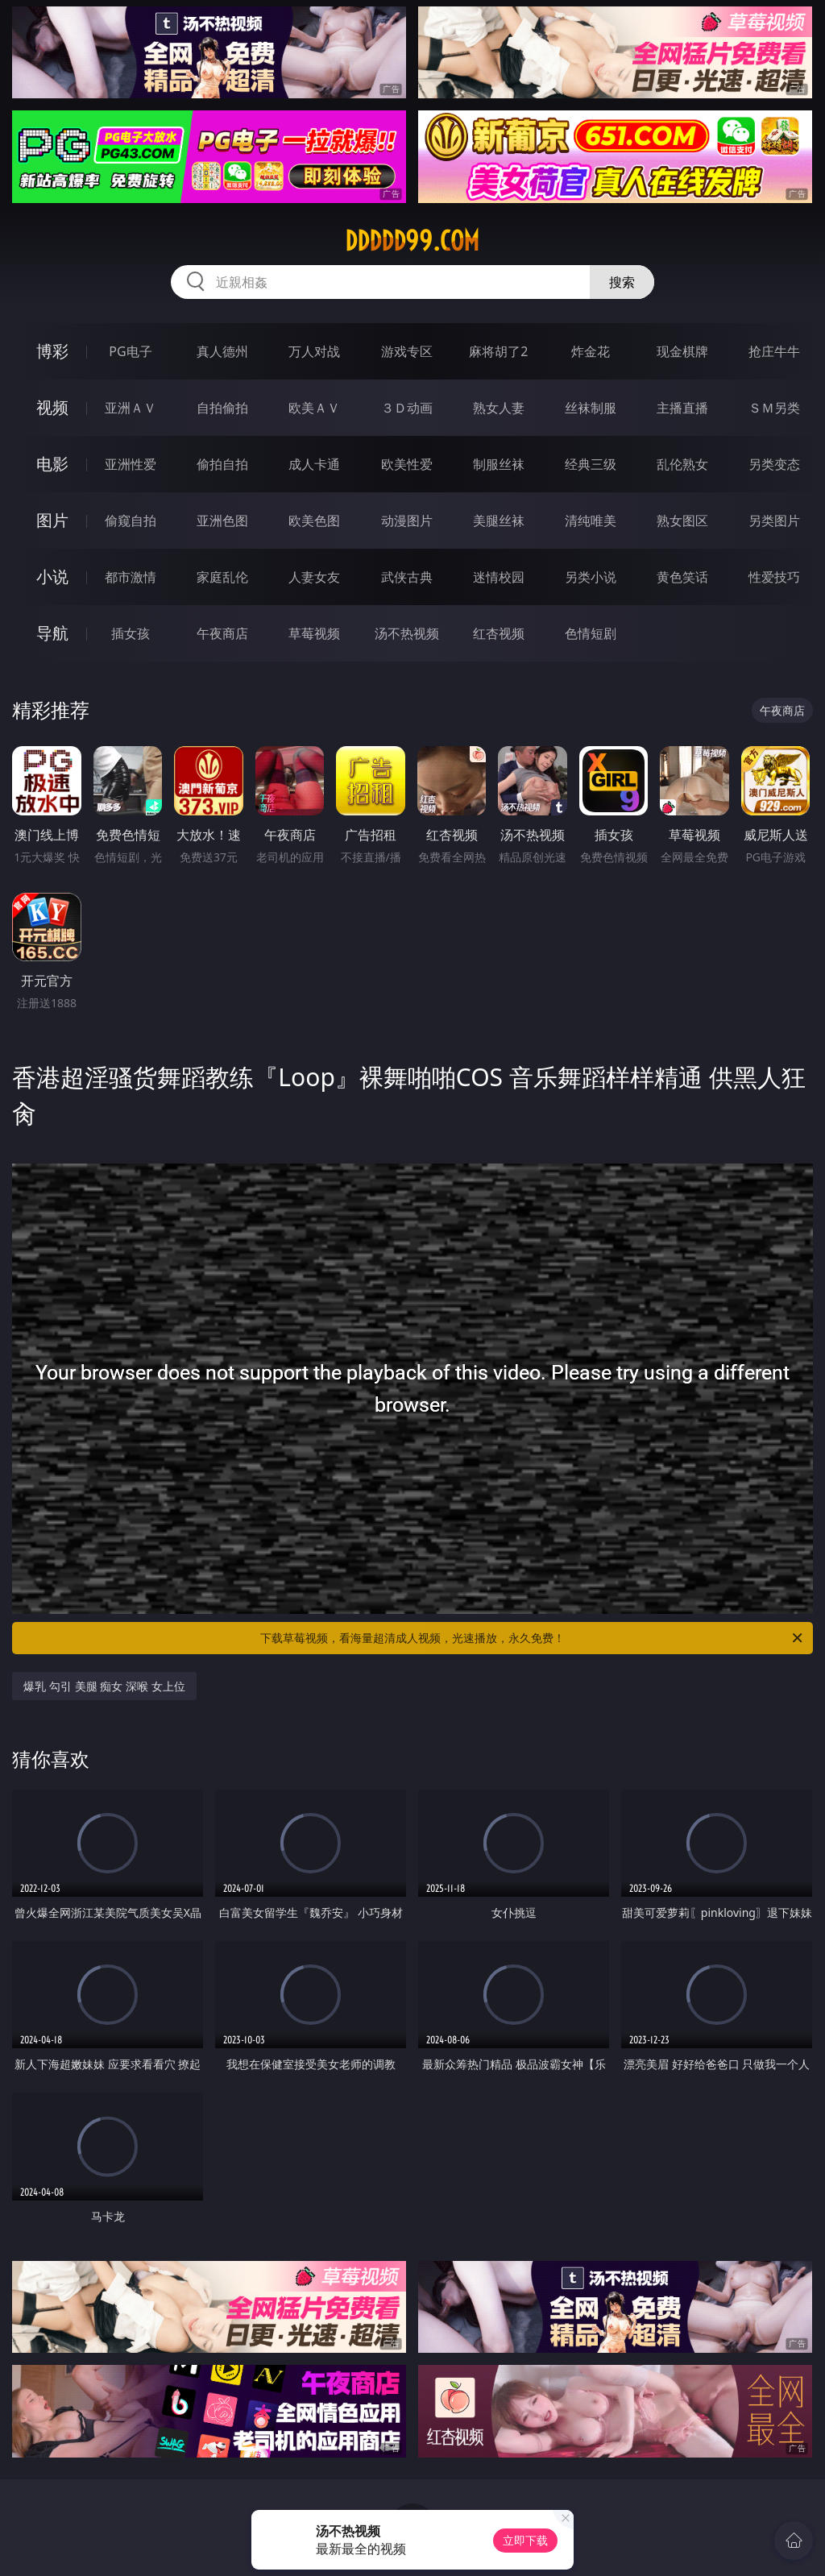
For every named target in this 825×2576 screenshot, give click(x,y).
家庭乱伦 (222, 577)
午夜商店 (222, 633)
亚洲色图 (222, 520)
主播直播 (682, 408)
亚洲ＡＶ (130, 408)
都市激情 (130, 577)
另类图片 (774, 520)
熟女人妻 (498, 408)
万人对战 (314, 351)
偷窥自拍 (130, 520)
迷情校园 (498, 577)
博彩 (52, 351)
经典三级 (590, 464)
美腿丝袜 (498, 520)
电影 (52, 464)
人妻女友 (314, 577)
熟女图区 (682, 520)
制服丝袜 (498, 464)
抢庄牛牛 (774, 351)
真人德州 (222, 351)
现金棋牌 (682, 351)
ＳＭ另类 (774, 408)
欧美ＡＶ (314, 408)
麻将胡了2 (498, 351)
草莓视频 (314, 633)
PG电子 (130, 351)
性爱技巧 (774, 577)
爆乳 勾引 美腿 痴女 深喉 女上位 (103, 1686)
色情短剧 (590, 633)
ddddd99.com (412, 241)
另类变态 (774, 464)
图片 (52, 520)
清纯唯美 (590, 520)
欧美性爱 (407, 464)
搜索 (622, 282)
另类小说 (590, 577)
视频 (52, 407)
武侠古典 (407, 577)
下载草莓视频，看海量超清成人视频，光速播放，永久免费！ (532, 1638)
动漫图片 (407, 520)
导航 (52, 633)
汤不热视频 (407, 633)
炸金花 (590, 351)
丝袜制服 (590, 408)
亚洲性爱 (130, 464)
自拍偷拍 (222, 408)
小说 (52, 576)
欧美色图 (314, 520)
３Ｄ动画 (407, 408)
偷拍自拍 (222, 464)
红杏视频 (498, 633)
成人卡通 (314, 464)
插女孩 (130, 633)
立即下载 (525, 2540)
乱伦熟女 (682, 464)
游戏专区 (407, 351)
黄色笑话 (682, 577)
